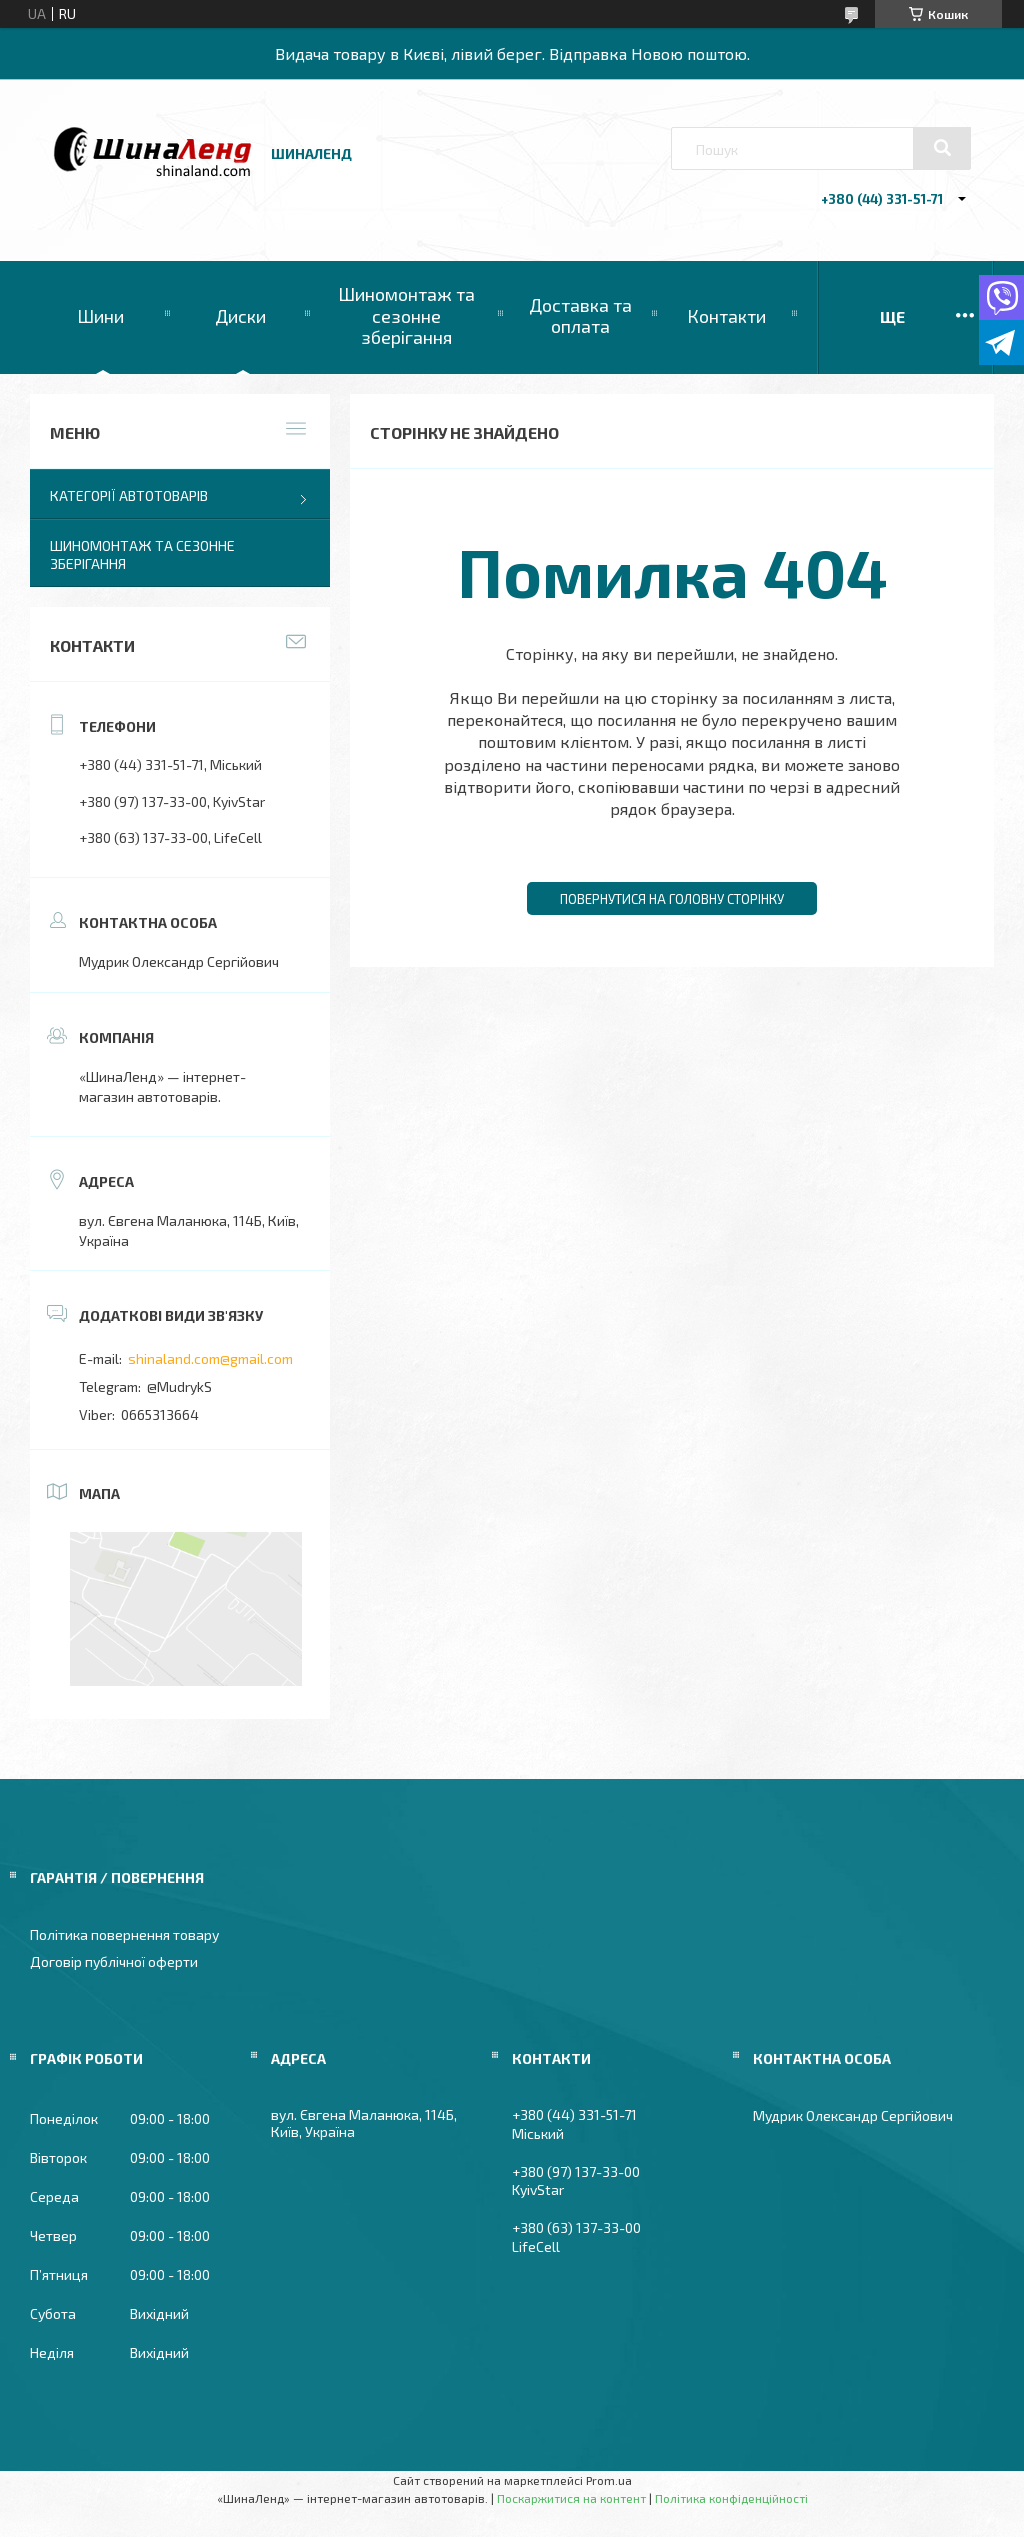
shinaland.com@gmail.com (210, 1358)
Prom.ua (609, 2480)
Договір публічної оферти (114, 1961)
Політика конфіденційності (731, 2498)
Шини (100, 316)
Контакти (726, 316)
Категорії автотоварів (129, 495)
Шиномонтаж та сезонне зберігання (406, 315)
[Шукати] (942, 148)
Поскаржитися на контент (571, 2498)
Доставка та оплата (580, 316)
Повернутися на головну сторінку (672, 899)
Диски (240, 316)
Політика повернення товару (124, 1934)
